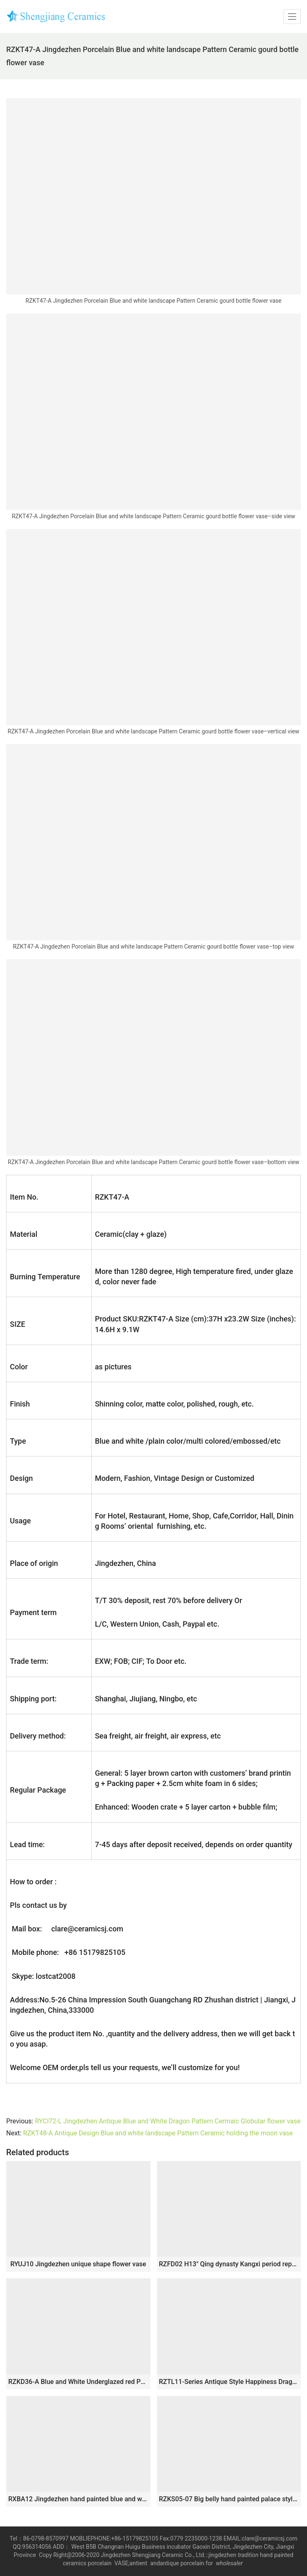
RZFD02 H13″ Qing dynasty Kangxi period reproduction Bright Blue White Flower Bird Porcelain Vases (229, 2264)
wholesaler (230, 2563)
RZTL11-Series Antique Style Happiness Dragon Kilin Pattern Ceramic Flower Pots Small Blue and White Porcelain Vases (229, 2382)
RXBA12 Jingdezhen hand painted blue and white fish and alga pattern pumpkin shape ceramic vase (78, 2499)
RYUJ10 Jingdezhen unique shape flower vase (78, 2264)
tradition (248, 2555)
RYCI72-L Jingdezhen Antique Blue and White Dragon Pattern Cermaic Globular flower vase (167, 2121)
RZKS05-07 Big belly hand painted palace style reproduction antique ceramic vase (229, 2499)
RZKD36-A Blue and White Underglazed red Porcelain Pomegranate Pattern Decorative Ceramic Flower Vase (78, 2382)
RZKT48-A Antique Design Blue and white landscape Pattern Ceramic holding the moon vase (158, 2133)
